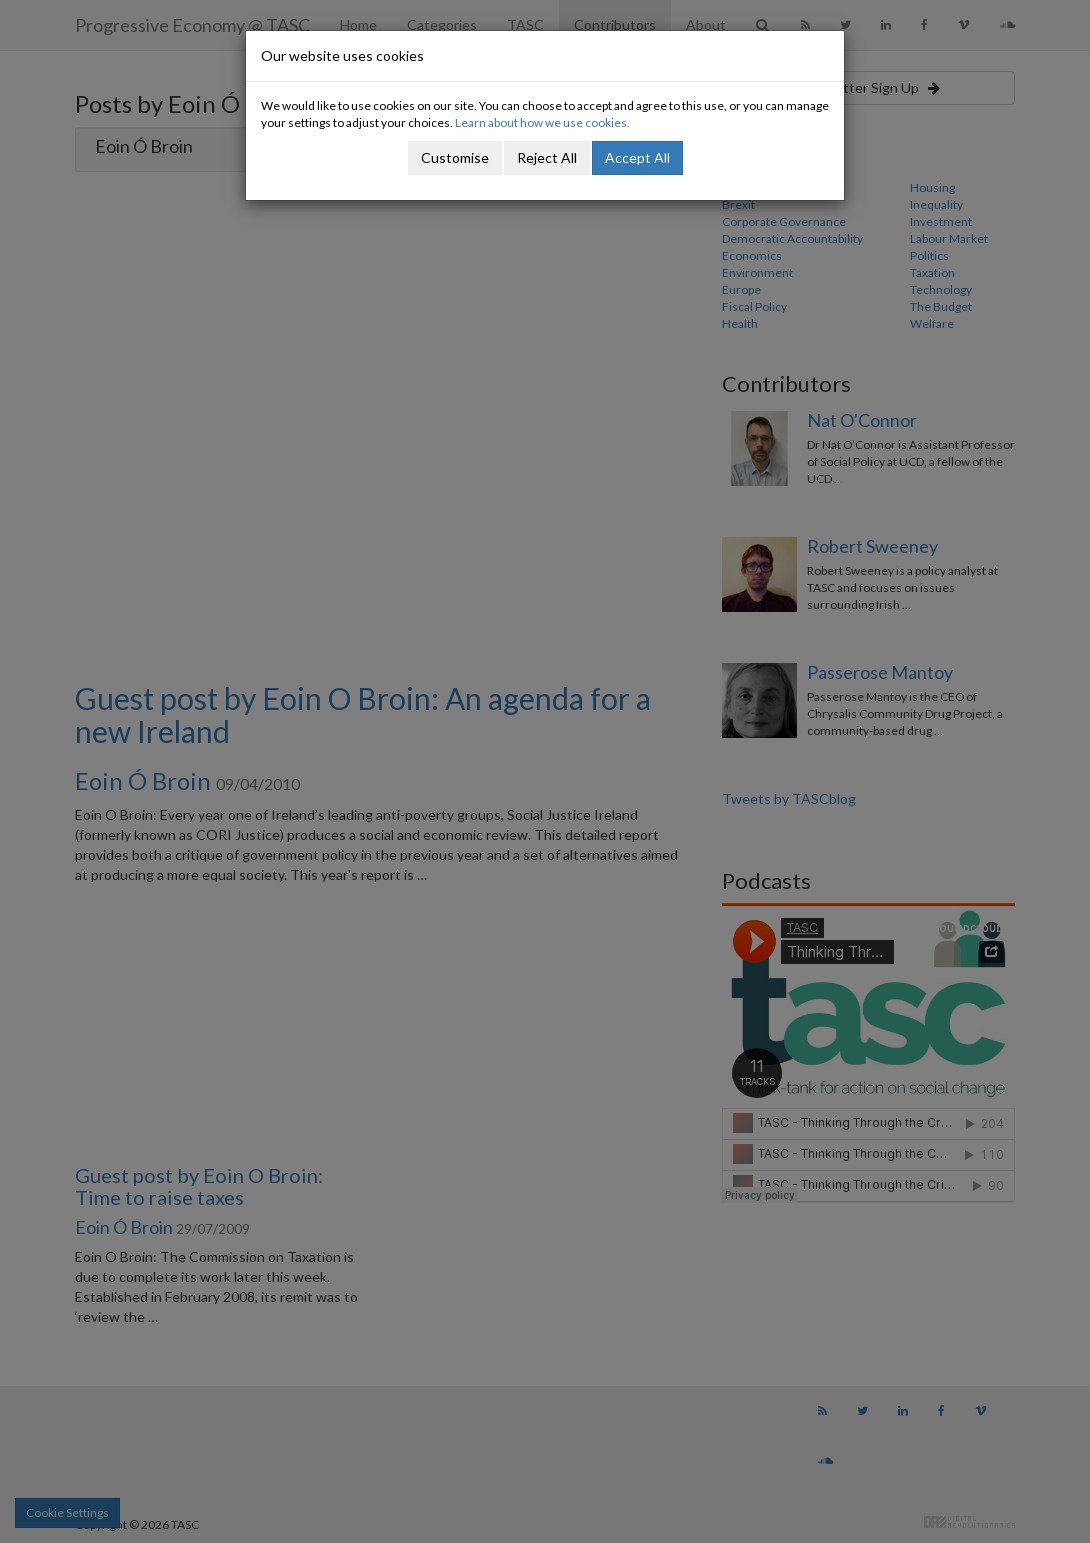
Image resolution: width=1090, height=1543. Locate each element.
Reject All (547, 157)
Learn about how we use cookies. (542, 122)
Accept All (637, 157)
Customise (455, 157)
